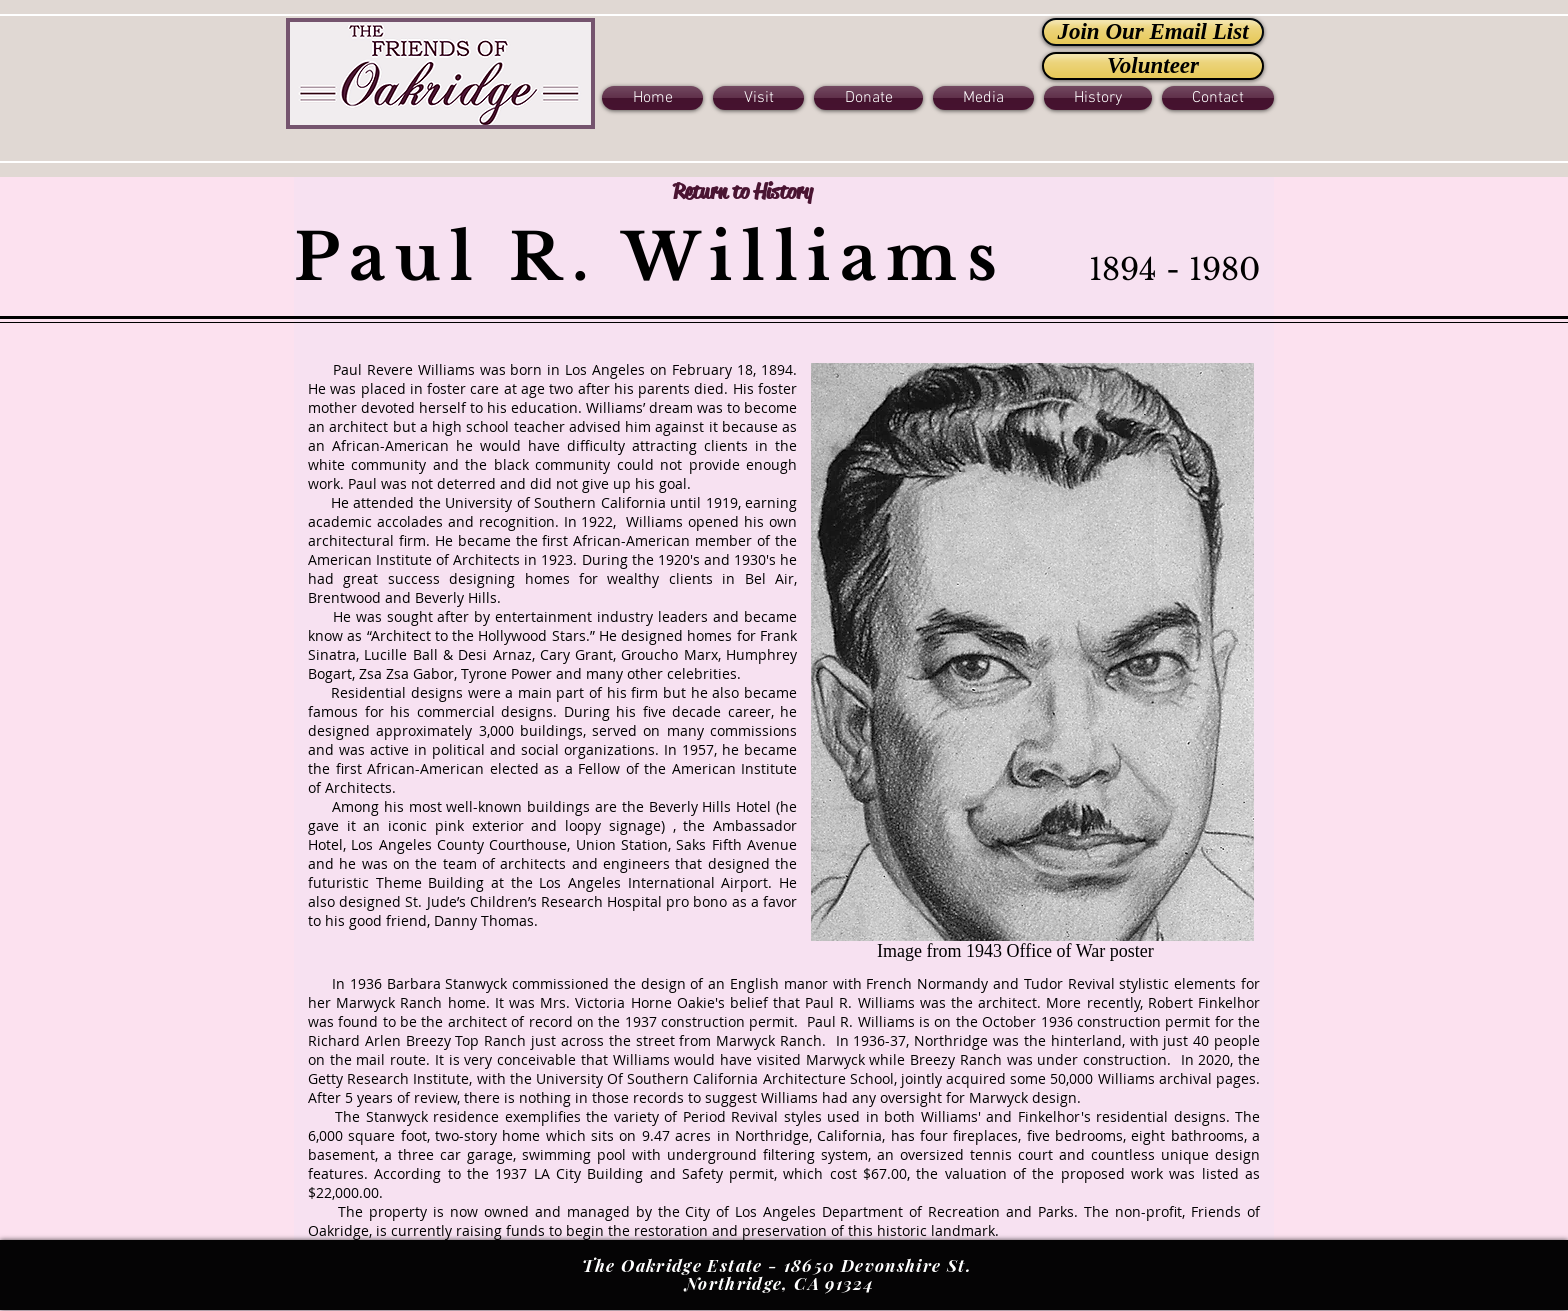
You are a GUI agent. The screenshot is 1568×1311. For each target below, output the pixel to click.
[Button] (440, 71)
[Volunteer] (1153, 66)
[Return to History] (742, 192)
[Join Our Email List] (1153, 32)
